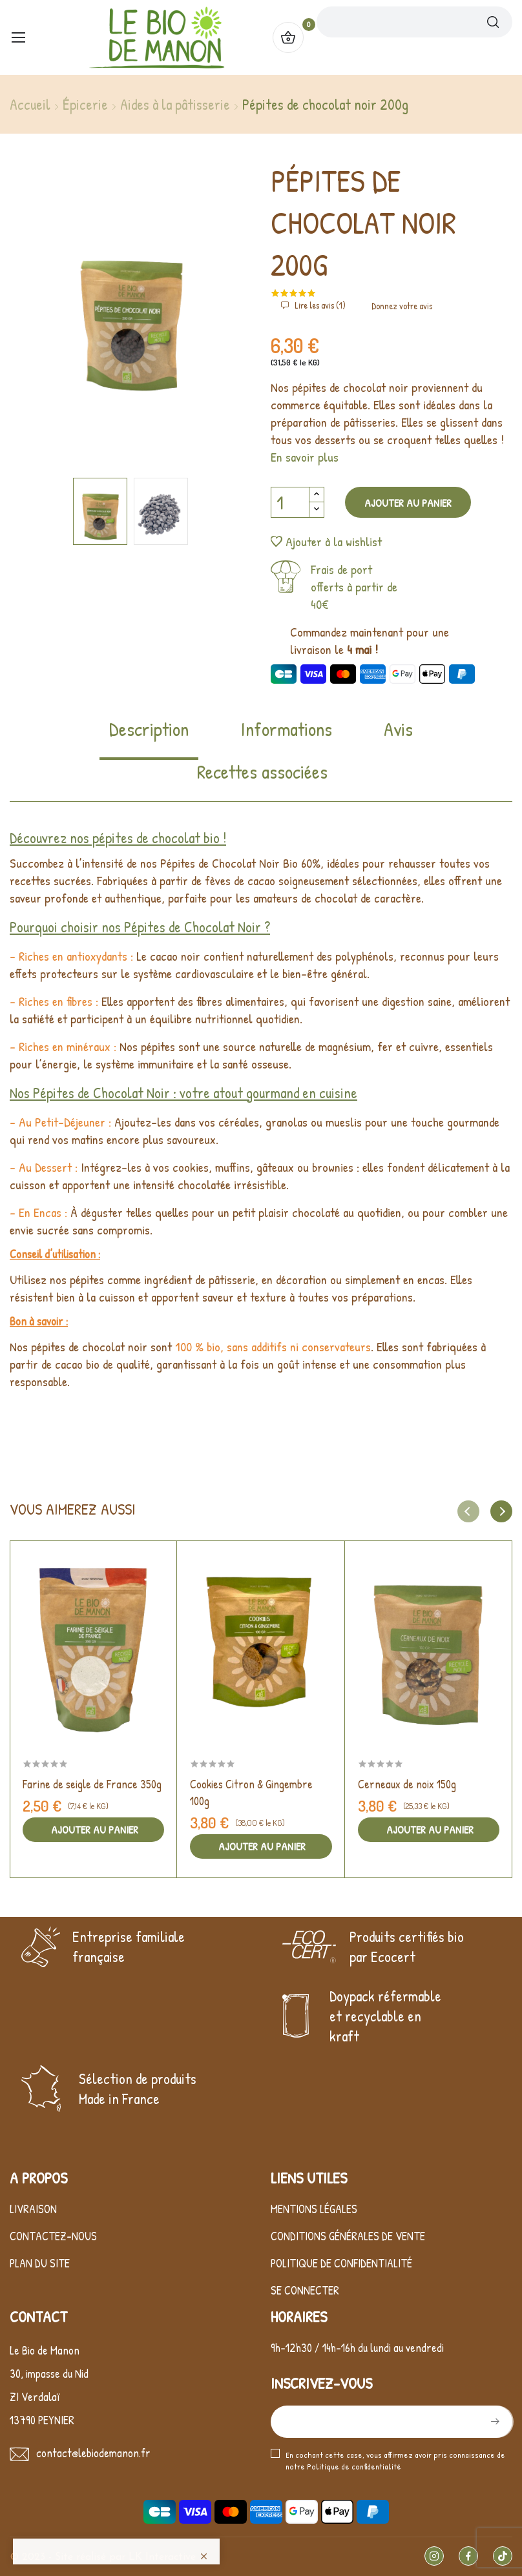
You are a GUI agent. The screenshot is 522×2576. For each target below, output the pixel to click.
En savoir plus (305, 456)
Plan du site (40, 2263)
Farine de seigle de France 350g (92, 1784)
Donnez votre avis (401, 306)
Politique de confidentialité (341, 2263)
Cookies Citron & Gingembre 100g (251, 1792)
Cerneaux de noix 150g (407, 1784)
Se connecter (305, 2290)
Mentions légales (314, 2209)
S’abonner (494, 2422)
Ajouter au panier (408, 502)
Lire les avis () (319, 305)
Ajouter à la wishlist (326, 541)
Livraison (33, 2209)
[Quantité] (290, 502)
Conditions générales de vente (348, 2236)
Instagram (434, 2556)
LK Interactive (162, 2557)
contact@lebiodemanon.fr (93, 2453)
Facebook (468, 2556)
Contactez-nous (53, 2236)
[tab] (148, 738)
